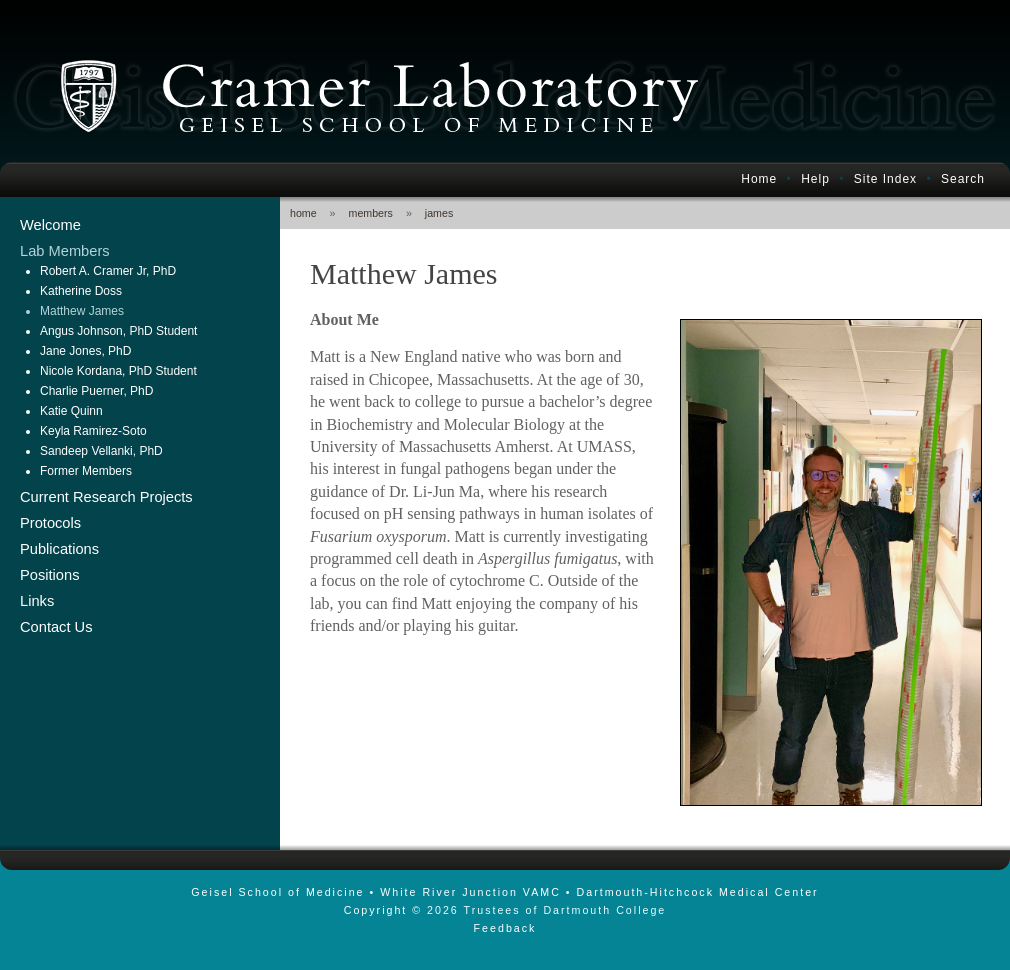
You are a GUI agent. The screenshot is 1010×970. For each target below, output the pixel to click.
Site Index (885, 179)
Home (759, 179)
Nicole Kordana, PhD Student (118, 371)
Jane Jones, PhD (85, 351)
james (439, 213)
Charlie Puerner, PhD (96, 391)
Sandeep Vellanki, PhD (101, 451)
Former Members (86, 471)
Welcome (50, 225)
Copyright (376, 910)
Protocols (50, 523)
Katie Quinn (71, 411)
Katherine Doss (81, 291)
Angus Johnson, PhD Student (118, 331)
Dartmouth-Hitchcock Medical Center (698, 892)
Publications (59, 549)
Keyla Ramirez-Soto (93, 431)
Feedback (505, 928)
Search (963, 179)
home (303, 213)
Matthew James (82, 311)
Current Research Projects (106, 497)
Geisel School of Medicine (277, 892)
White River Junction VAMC (470, 892)
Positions (49, 575)
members (371, 213)
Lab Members (65, 251)
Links (37, 601)
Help (815, 179)
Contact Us (56, 627)
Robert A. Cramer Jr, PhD (108, 271)
